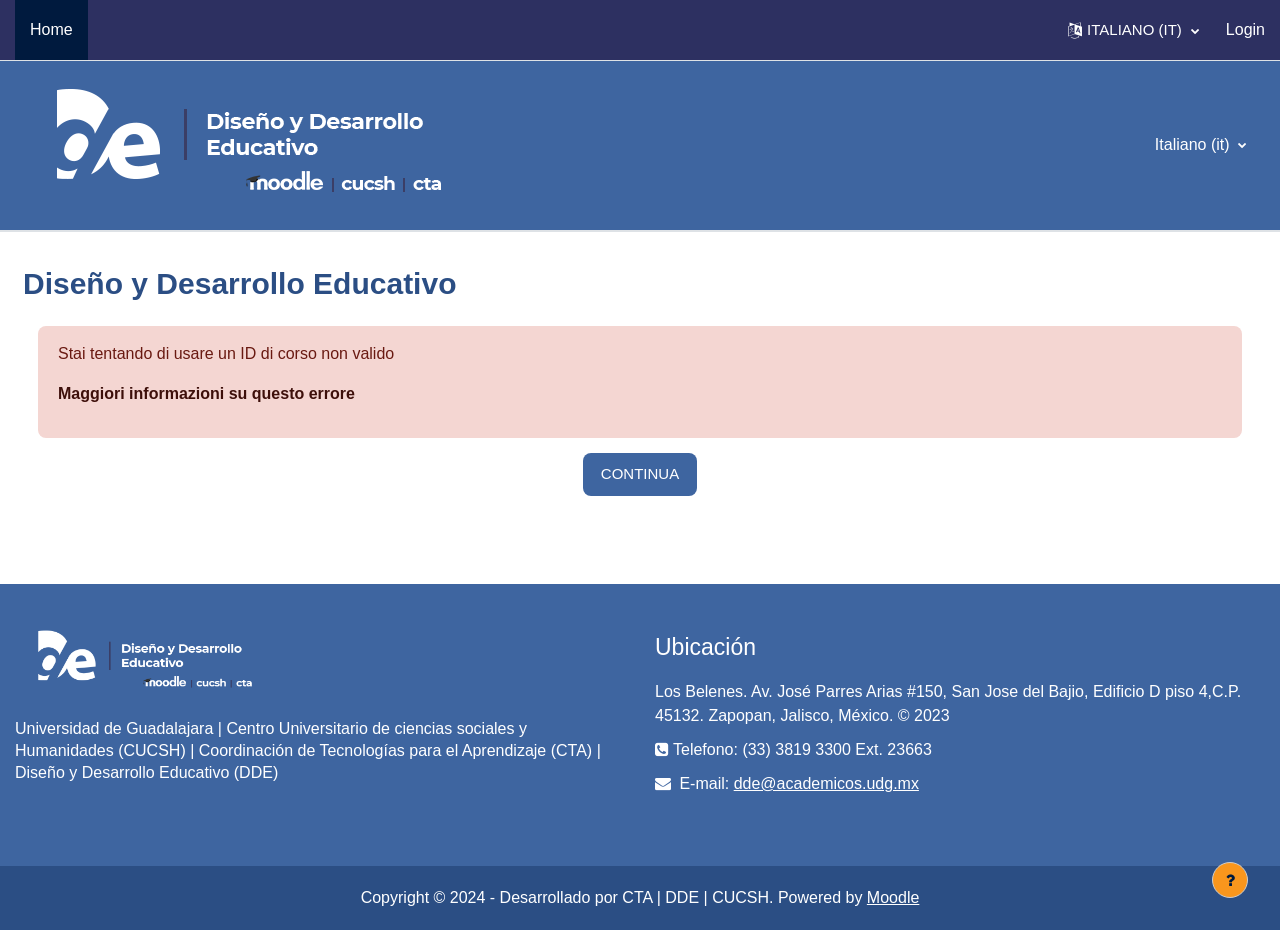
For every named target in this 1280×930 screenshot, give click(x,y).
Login (1245, 29)
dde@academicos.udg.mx (826, 783)
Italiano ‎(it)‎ (1194, 144)
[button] (1133, 30)
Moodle (893, 897)
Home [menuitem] (51, 29)
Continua (640, 473)
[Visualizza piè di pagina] (1230, 880)
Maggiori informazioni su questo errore (206, 393)
